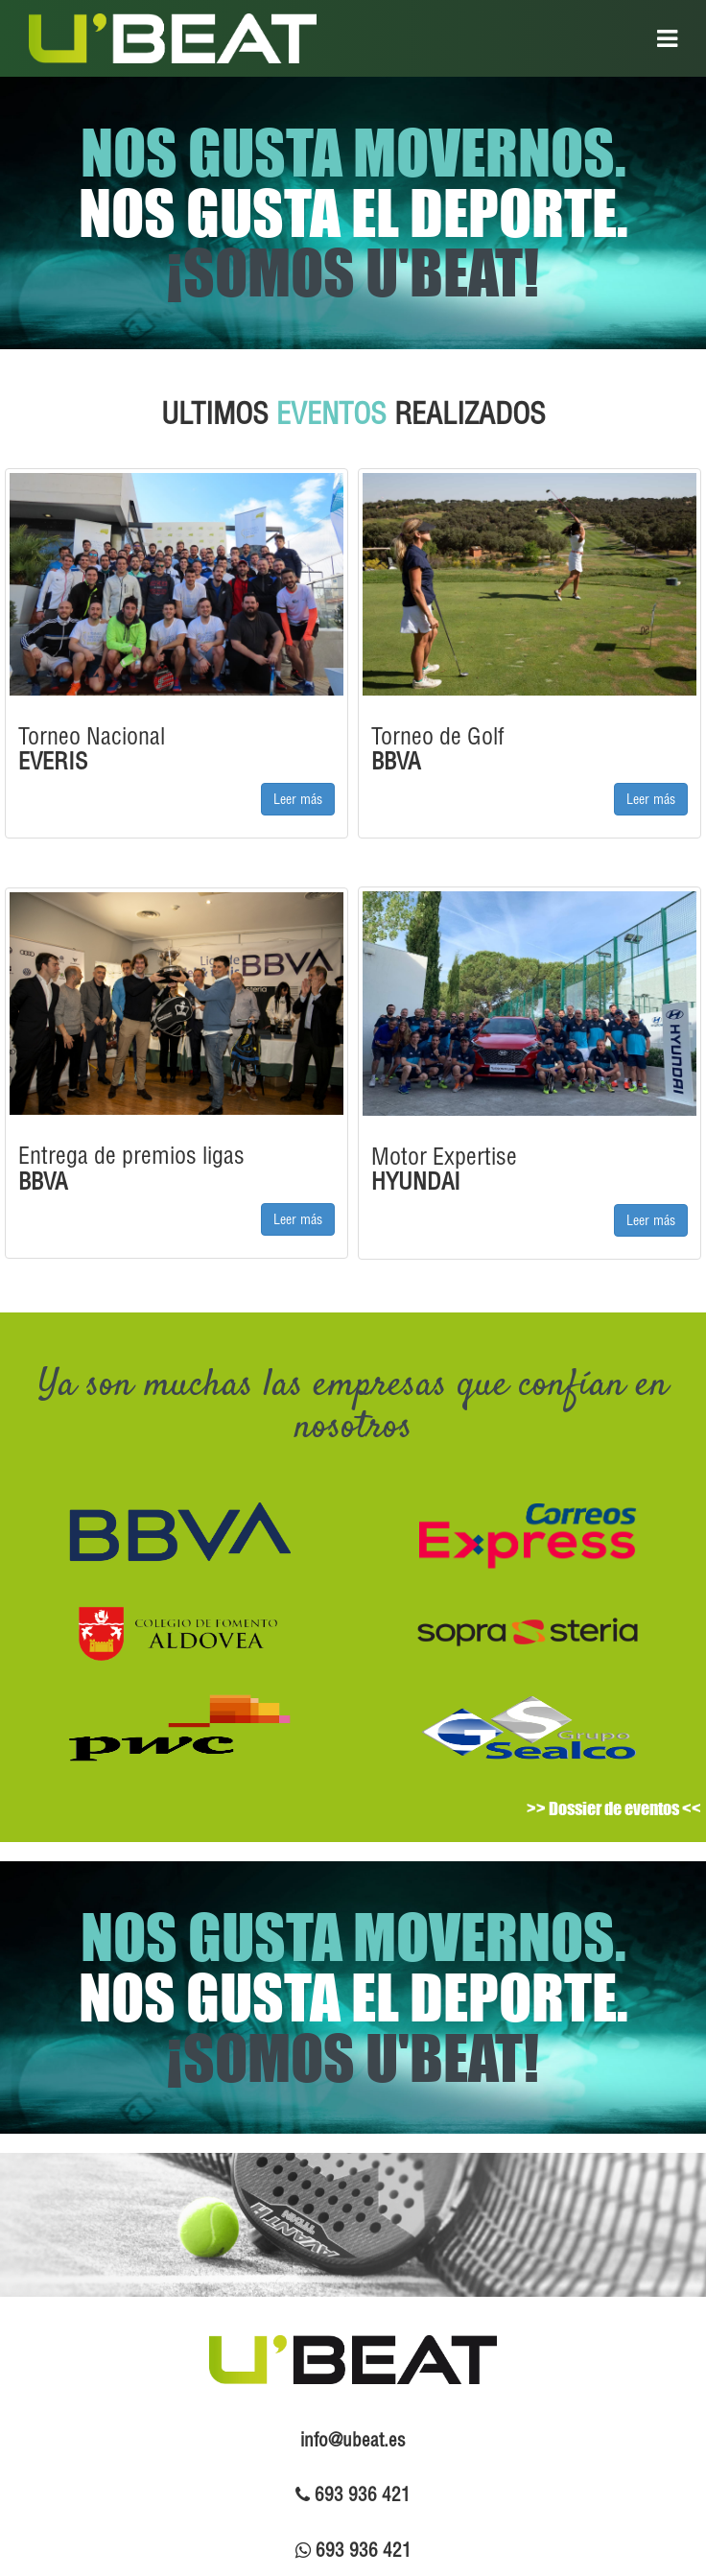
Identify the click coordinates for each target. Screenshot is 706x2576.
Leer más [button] (297, 799)
